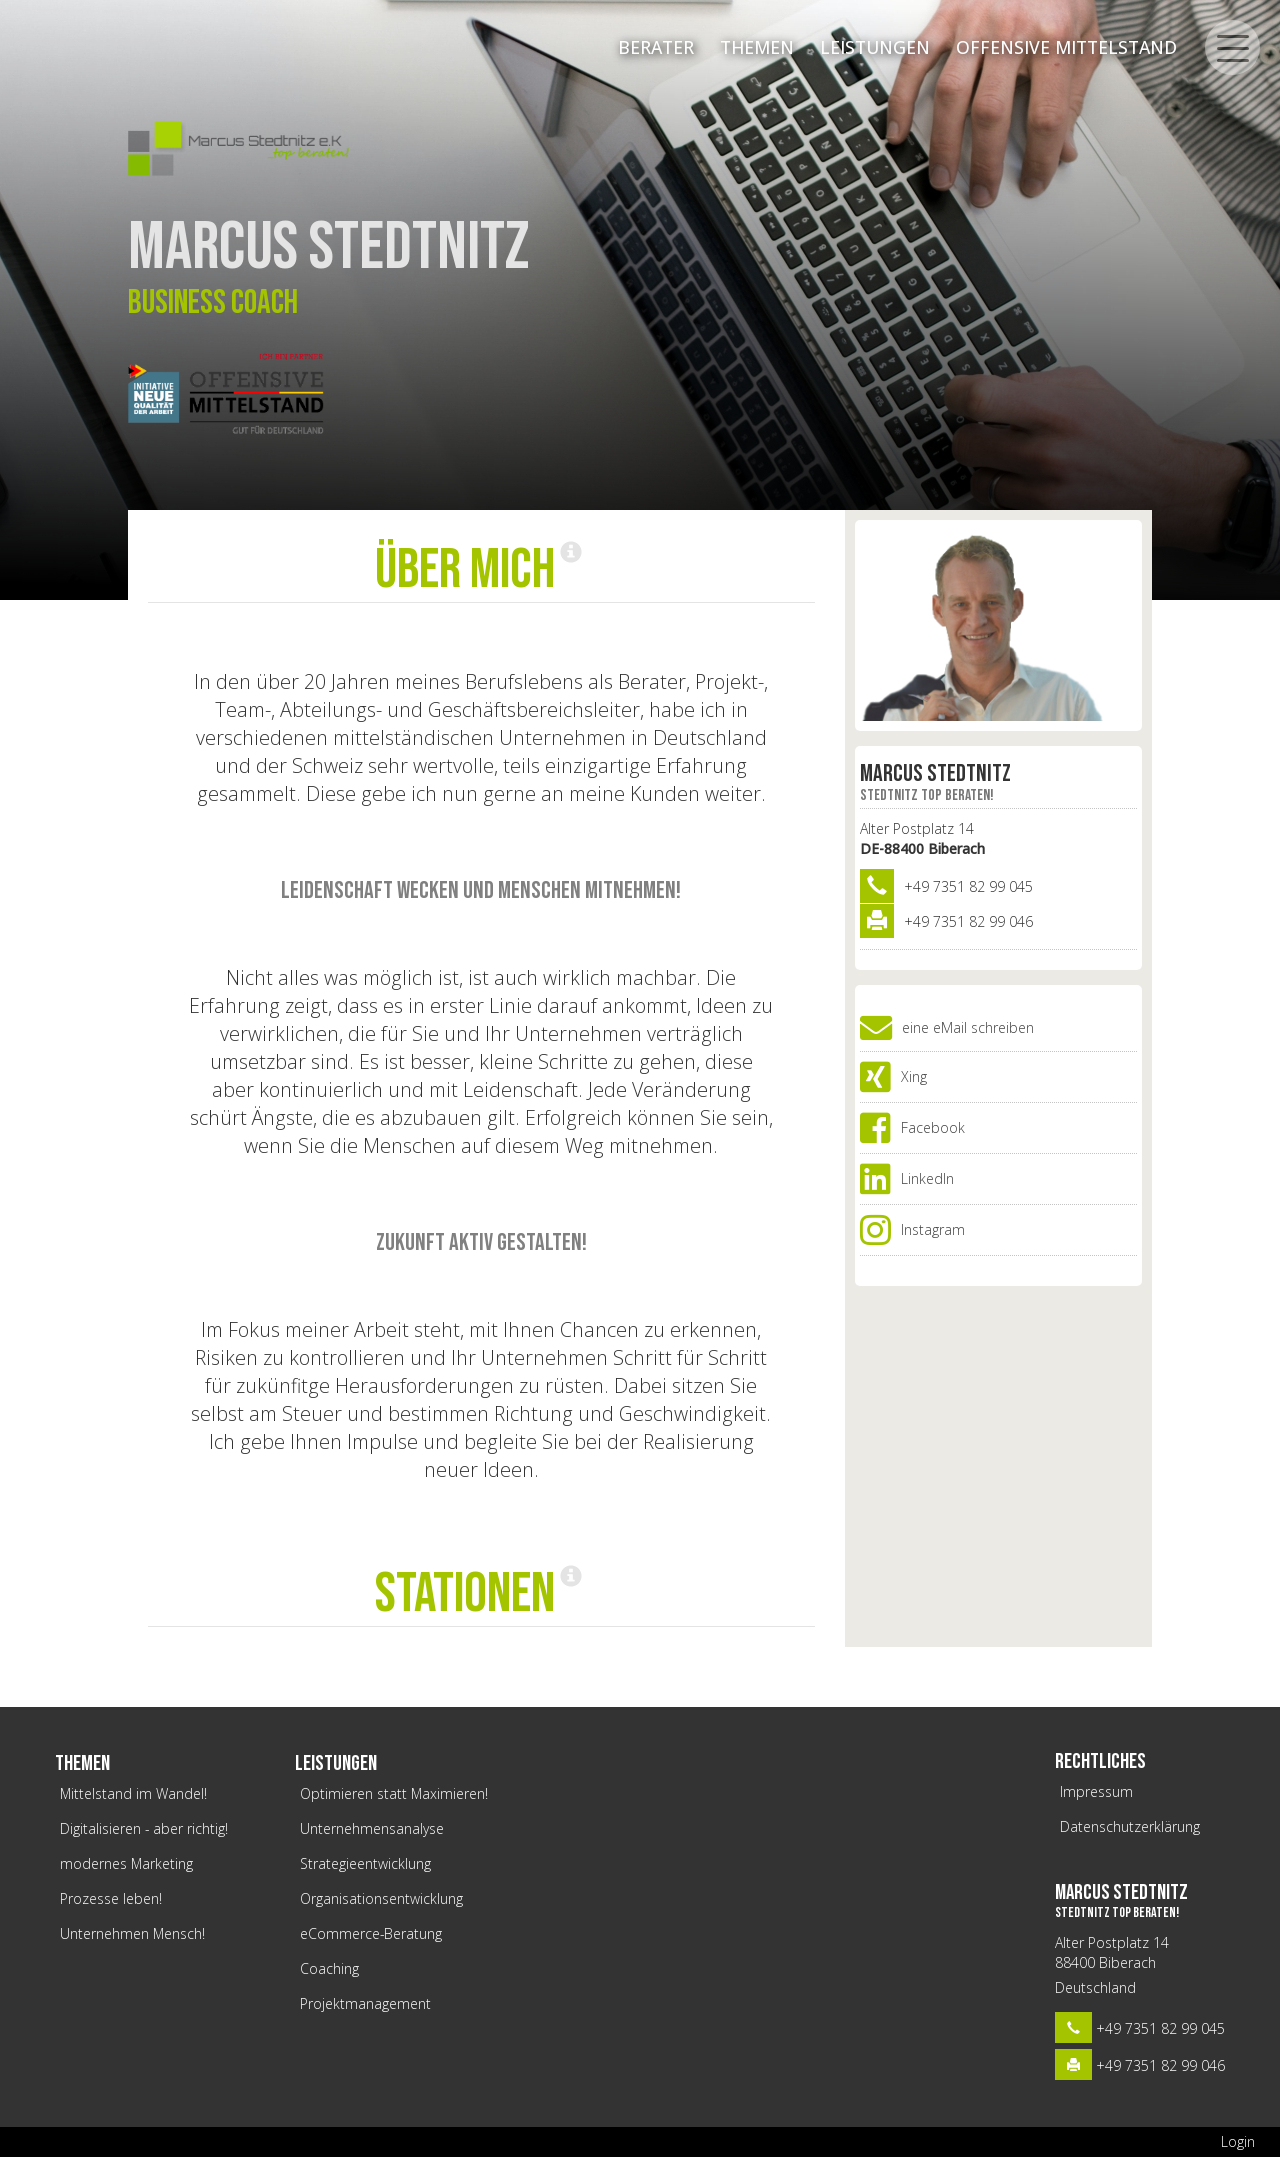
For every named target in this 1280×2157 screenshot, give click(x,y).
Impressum (1096, 1791)
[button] (481, 571)
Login (1238, 2141)
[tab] (481, 571)
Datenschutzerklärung (1130, 1826)
